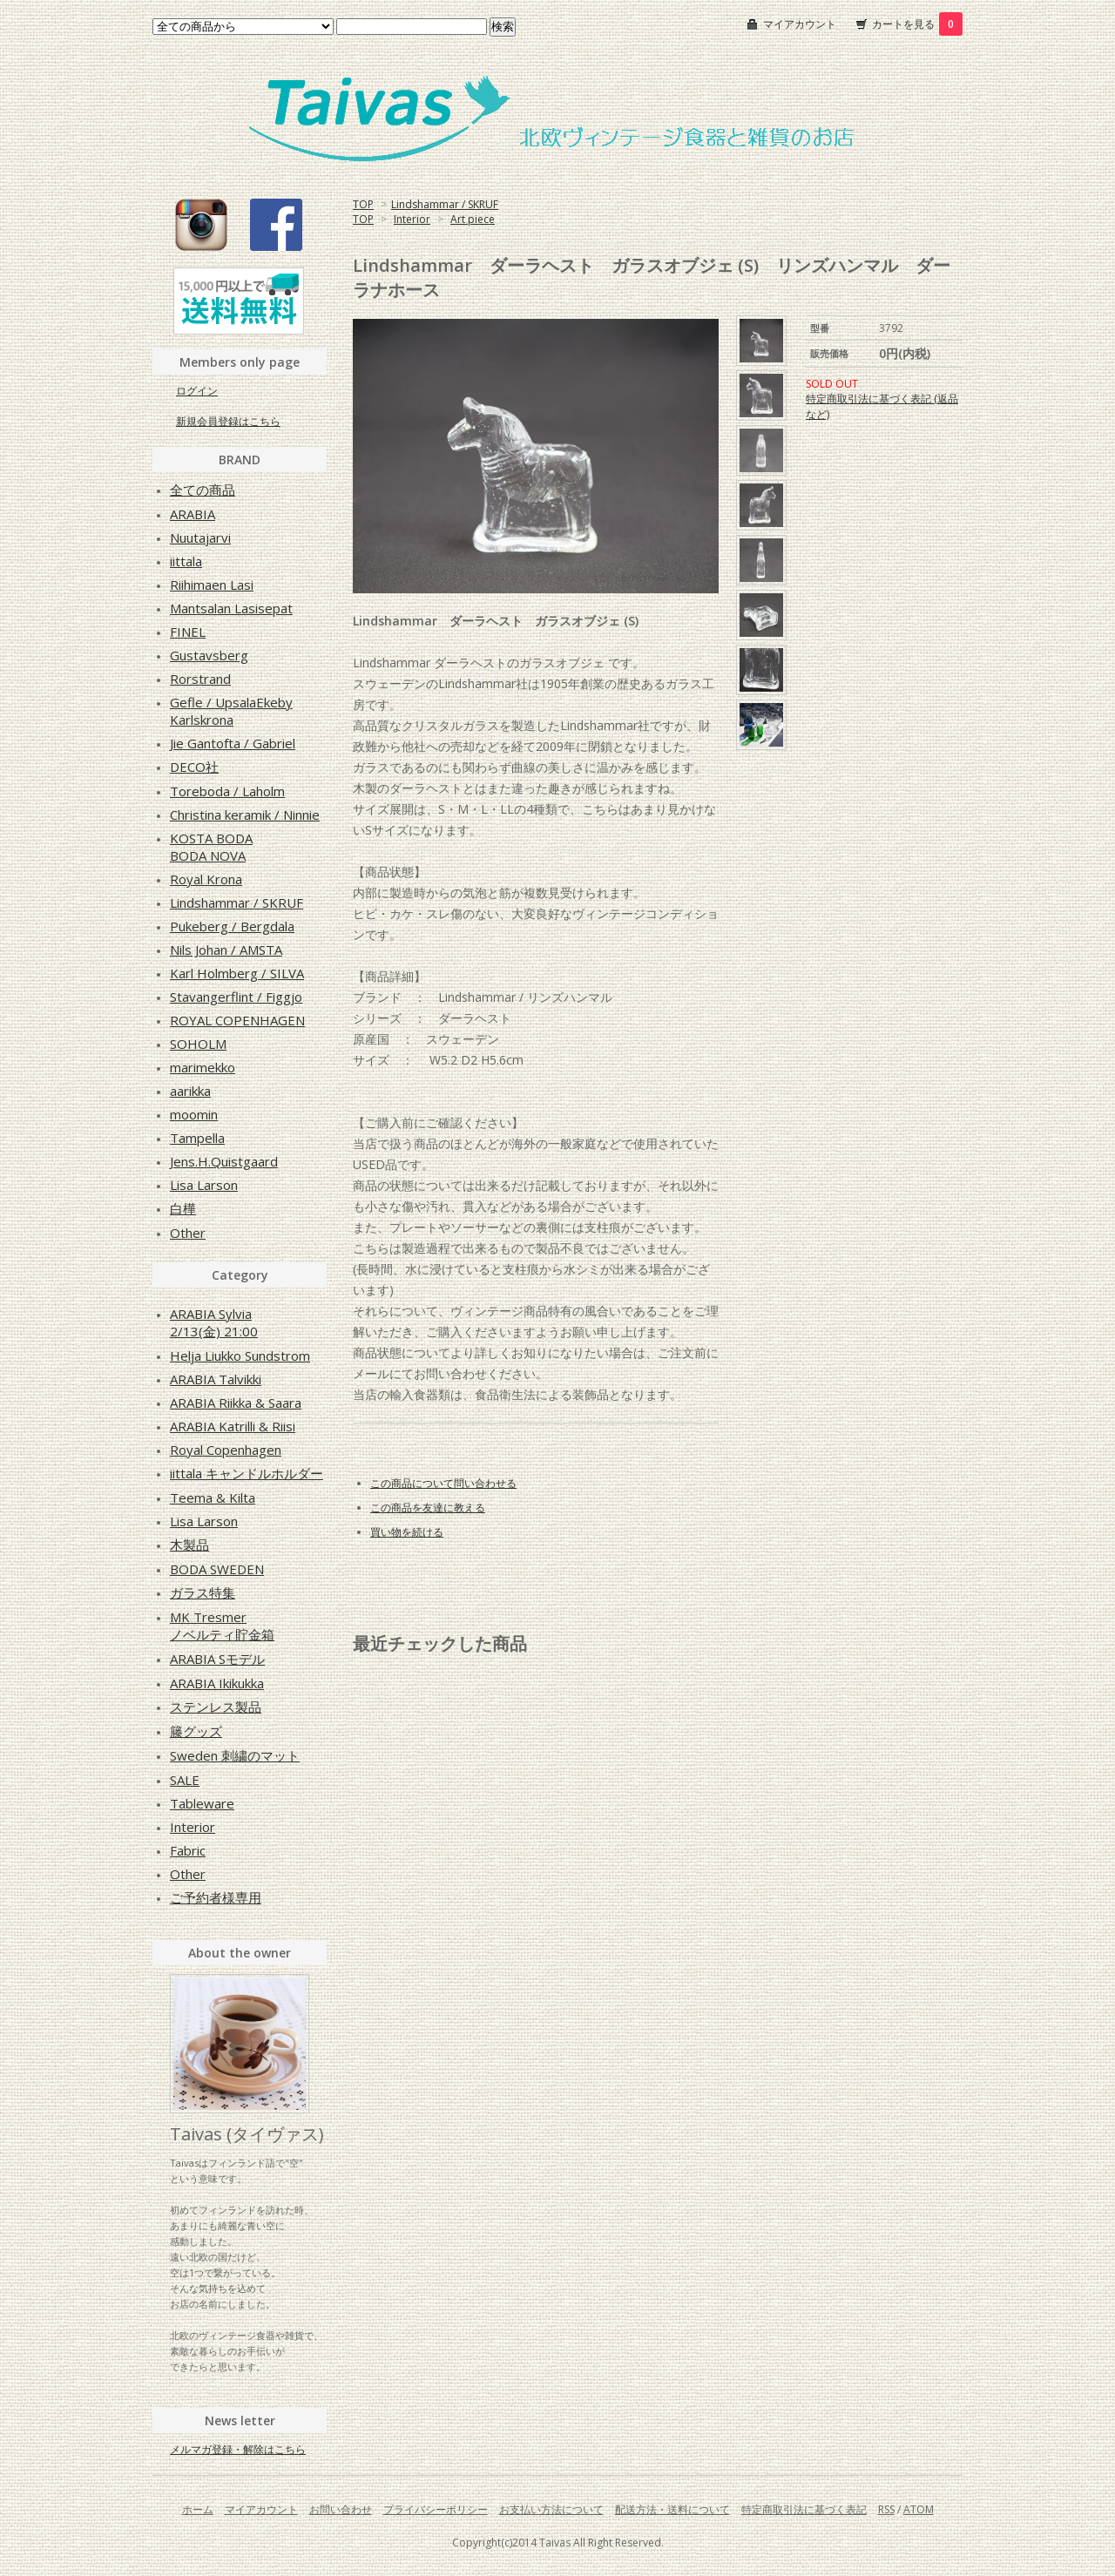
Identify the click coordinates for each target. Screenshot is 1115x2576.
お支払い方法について (551, 2509)
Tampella (197, 1137)
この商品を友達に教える (427, 1507)
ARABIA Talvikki (215, 1379)
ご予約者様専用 (215, 1897)
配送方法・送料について (672, 2509)
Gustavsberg (209, 655)
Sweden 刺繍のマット (235, 1755)
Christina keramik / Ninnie (245, 814)
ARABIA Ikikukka (217, 1683)
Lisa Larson (204, 1184)
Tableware (202, 1803)
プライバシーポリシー (435, 2509)
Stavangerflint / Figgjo (236, 996)
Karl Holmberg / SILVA (237, 973)
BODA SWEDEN (217, 1569)
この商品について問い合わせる (443, 1483)
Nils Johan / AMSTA (226, 949)
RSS (886, 2509)
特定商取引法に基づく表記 (804, 2509)
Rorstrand (200, 678)
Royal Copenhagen (225, 1449)
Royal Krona (206, 879)
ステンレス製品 (215, 1706)
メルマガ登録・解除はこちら (238, 2449)
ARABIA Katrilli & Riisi (232, 1426)
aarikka (190, 1090)
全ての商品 (202, 489)
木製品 (189, 1544)
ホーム (197, 2509)
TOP (363, 204)
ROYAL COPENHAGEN (237, 1020)
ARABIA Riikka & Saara (235, 1402)
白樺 (183, 1208)
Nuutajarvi (200, 537)
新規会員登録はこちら (228, 421)
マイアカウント (799, 24)
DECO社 (194, 766)
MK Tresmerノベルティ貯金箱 (222, 1625)
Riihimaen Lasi (211, 584)
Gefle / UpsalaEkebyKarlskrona (231, 710)
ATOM (918, 2509)
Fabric (188, 1850)
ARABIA (192, 514)
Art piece (472, 219)
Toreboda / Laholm (227, 791)
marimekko (202, 1067)
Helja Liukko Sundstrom (240, 1355)
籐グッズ (196, 1731)
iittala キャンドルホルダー (246, 1473)
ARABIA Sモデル (217, 1658)
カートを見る (917, 24)
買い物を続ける (406, 1532)
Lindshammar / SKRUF (444, 204)
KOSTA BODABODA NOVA (211, 846)
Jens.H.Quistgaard (224, 1161)
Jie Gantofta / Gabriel (232, 743)
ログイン (197, 390)
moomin (194, 1114)
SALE (184, 1779)
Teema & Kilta (212, 1497)
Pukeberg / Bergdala (232, 926)
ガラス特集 (202, 1592)
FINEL (188, 631)
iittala (186, 561)
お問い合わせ (340, 2509)
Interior (412, 219)
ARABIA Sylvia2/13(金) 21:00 (214, 1322)
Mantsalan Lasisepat (231, 608)
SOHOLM (198, 1043)
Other (188, 1232)
